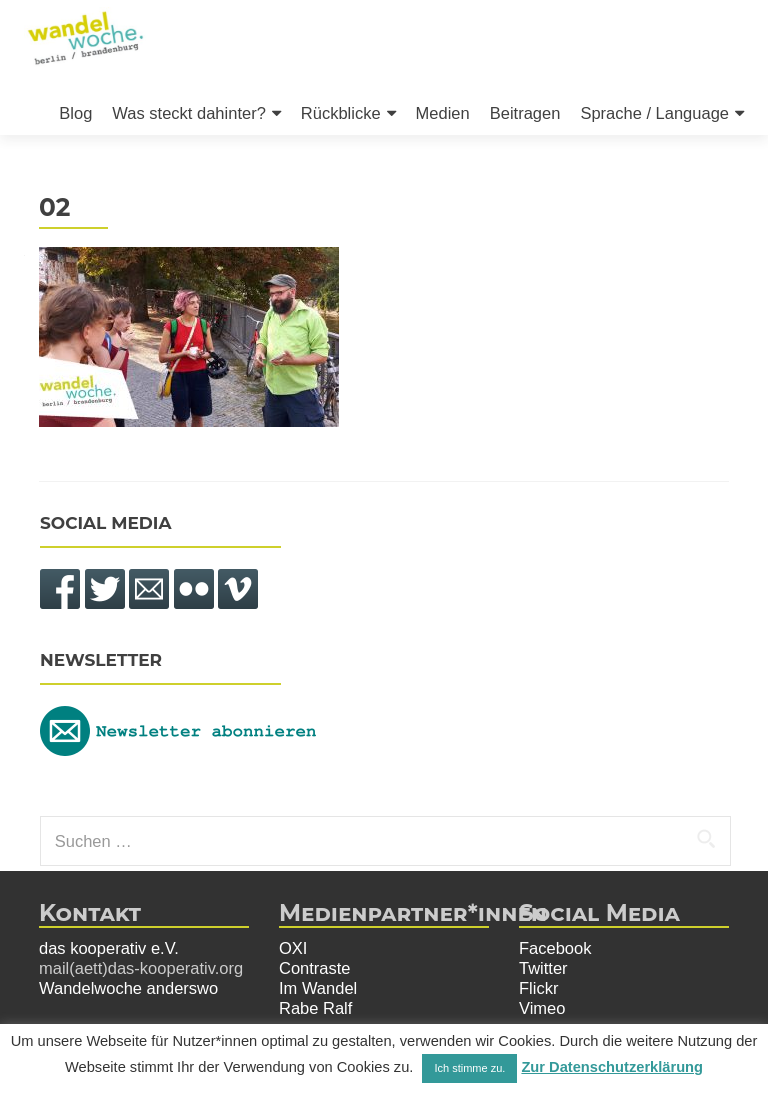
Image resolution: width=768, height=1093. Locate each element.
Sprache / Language (654, 113)
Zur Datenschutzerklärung (612, 1067)
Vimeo (542, 1008)
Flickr (538, 988)
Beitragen (525, 113)
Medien (443, 113)
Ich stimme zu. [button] (469, 1068)
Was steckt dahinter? (188, 113)
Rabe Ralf (315, 1008)
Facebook (555, 948)
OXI (293, 948)
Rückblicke (341, 113)
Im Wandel (318, 988)
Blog (75, 113)
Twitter (543, 968)
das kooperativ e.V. (109, 948)
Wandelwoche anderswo (128, 988)
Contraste (315, 968)
